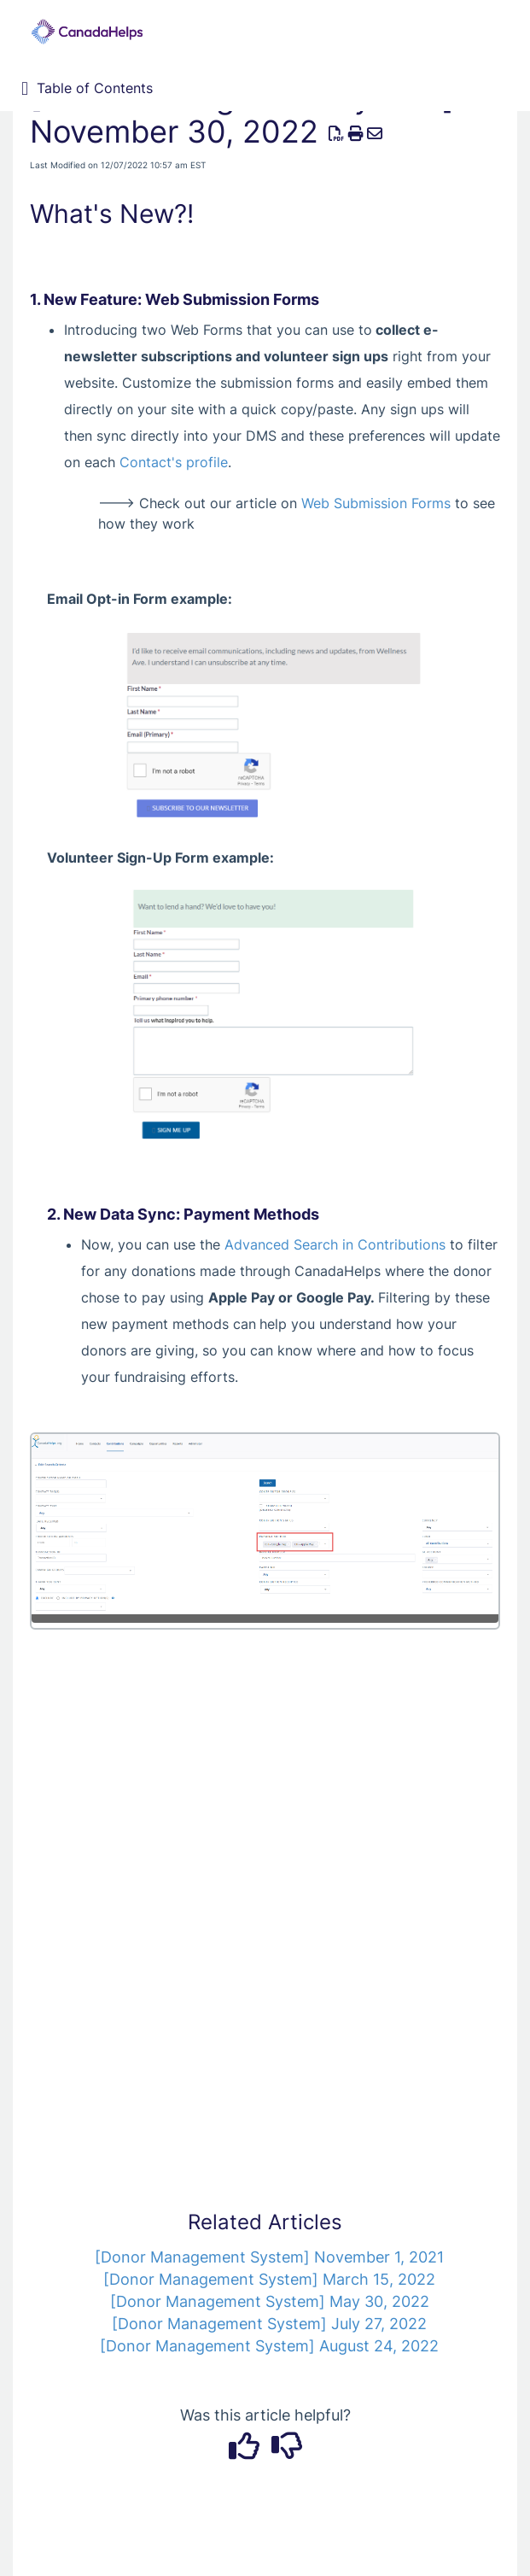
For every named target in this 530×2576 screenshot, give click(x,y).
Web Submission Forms (376, 503)
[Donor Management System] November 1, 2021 (269, 2257)
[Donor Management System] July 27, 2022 (269, 2324)
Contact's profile (173, 462)
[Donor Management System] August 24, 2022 (269, 2346)
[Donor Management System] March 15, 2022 (269, 2279)
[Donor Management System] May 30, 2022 (269, 2301)
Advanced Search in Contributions (335, 1244)
